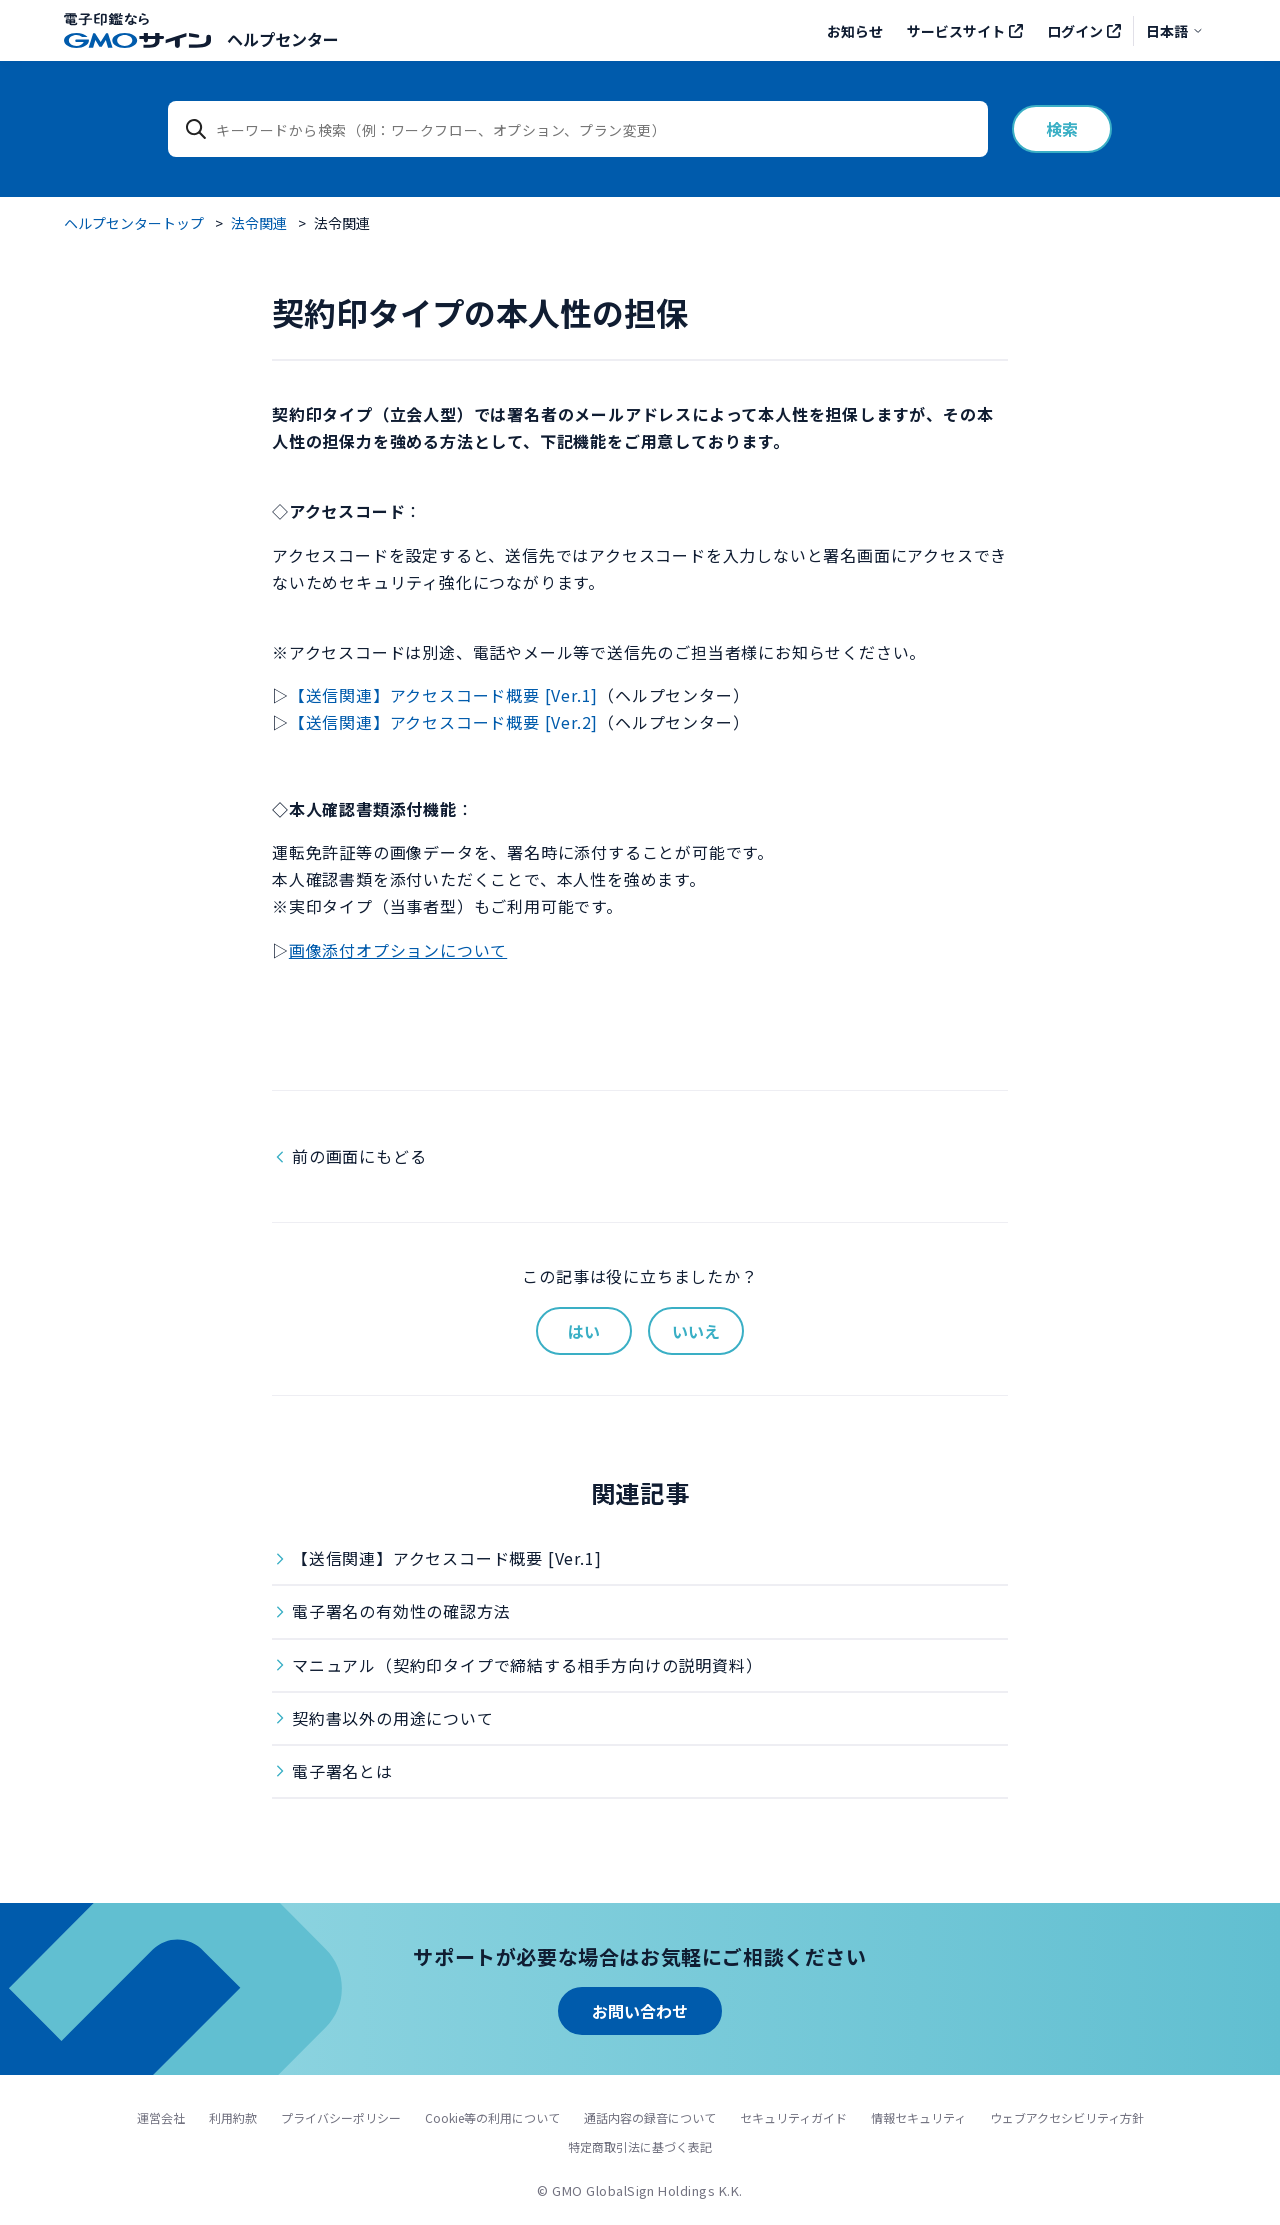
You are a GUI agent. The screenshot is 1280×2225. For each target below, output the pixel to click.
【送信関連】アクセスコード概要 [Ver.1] (443, 695)
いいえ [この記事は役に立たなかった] (696, 1331)
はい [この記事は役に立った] (584, 1331)
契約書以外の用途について (393, 1718)
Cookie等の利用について (492, 2117)
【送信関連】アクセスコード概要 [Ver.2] (443, 722)
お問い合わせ (640, 2011)
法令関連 (259, 223)
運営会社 (161, 2117)
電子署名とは (342, 1771)
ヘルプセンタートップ (134, 223)
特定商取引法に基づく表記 (640, 2146)
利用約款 (233, 2117)
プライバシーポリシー (341, 2117)
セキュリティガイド (793, 2117)
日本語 (1175, 31)
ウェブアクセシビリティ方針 (1067, 2117)
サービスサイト (956, 31)
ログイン (1075, 31)
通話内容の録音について (650, 2117)
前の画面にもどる (359, 1156)
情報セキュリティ (918, 2117)
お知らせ (855, 31)
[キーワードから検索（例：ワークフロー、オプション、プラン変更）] (578, 129)
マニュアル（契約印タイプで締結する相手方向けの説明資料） (527, 1665)
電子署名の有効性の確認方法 (401, 1611)
